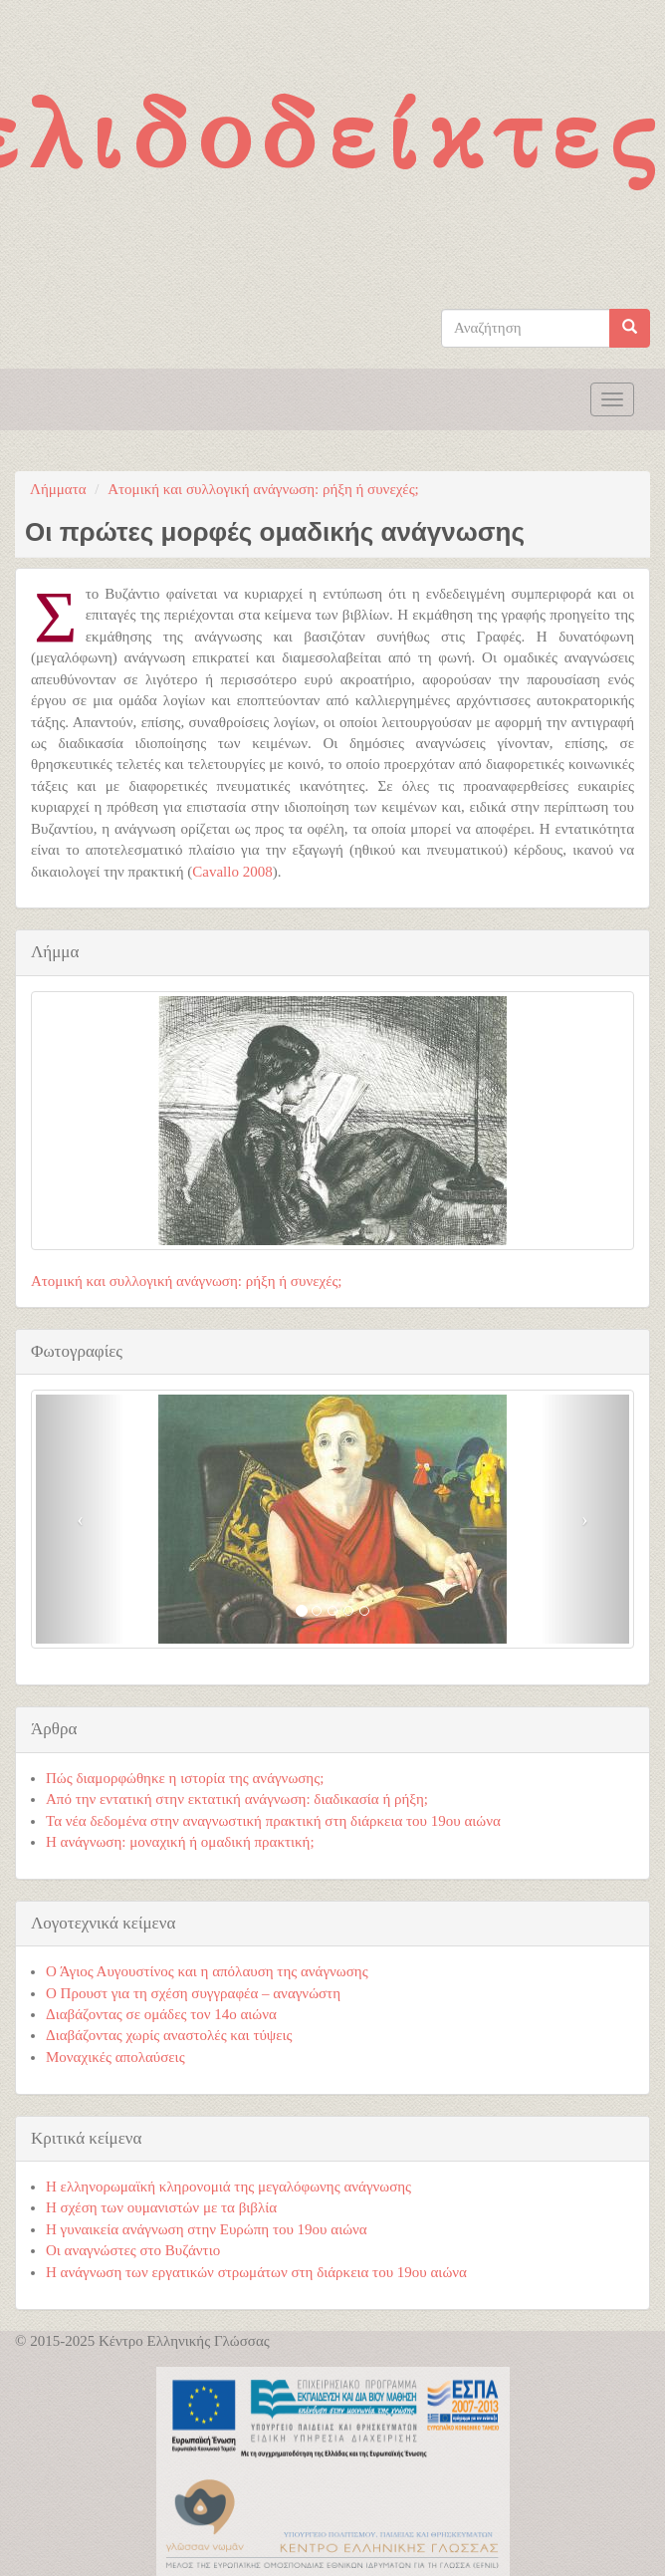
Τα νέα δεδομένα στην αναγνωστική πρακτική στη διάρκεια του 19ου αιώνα (273, 1821)
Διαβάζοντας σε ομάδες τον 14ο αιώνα (161, 2014)
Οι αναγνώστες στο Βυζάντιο (133, 2250)
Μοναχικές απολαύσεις (115, 2057)
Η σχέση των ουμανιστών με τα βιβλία (161, 2207)
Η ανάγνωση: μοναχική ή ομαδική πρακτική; (180, 1842)
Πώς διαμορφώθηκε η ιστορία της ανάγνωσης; (185, 1778)
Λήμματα (58, 489)
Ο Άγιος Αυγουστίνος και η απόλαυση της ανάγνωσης (207, 1971)
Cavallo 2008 (232, 872)
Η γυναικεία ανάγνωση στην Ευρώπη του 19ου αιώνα (206, 2229)
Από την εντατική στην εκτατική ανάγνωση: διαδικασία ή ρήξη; (237, 1799)
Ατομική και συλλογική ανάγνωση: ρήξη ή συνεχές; (263, 489)
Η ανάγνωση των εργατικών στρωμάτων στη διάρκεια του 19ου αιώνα (256, 2272)
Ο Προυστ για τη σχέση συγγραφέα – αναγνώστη (193, 1993)
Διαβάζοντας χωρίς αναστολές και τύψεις (169, 2035)
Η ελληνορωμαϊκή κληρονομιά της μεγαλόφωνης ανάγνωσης (228, 2186)
